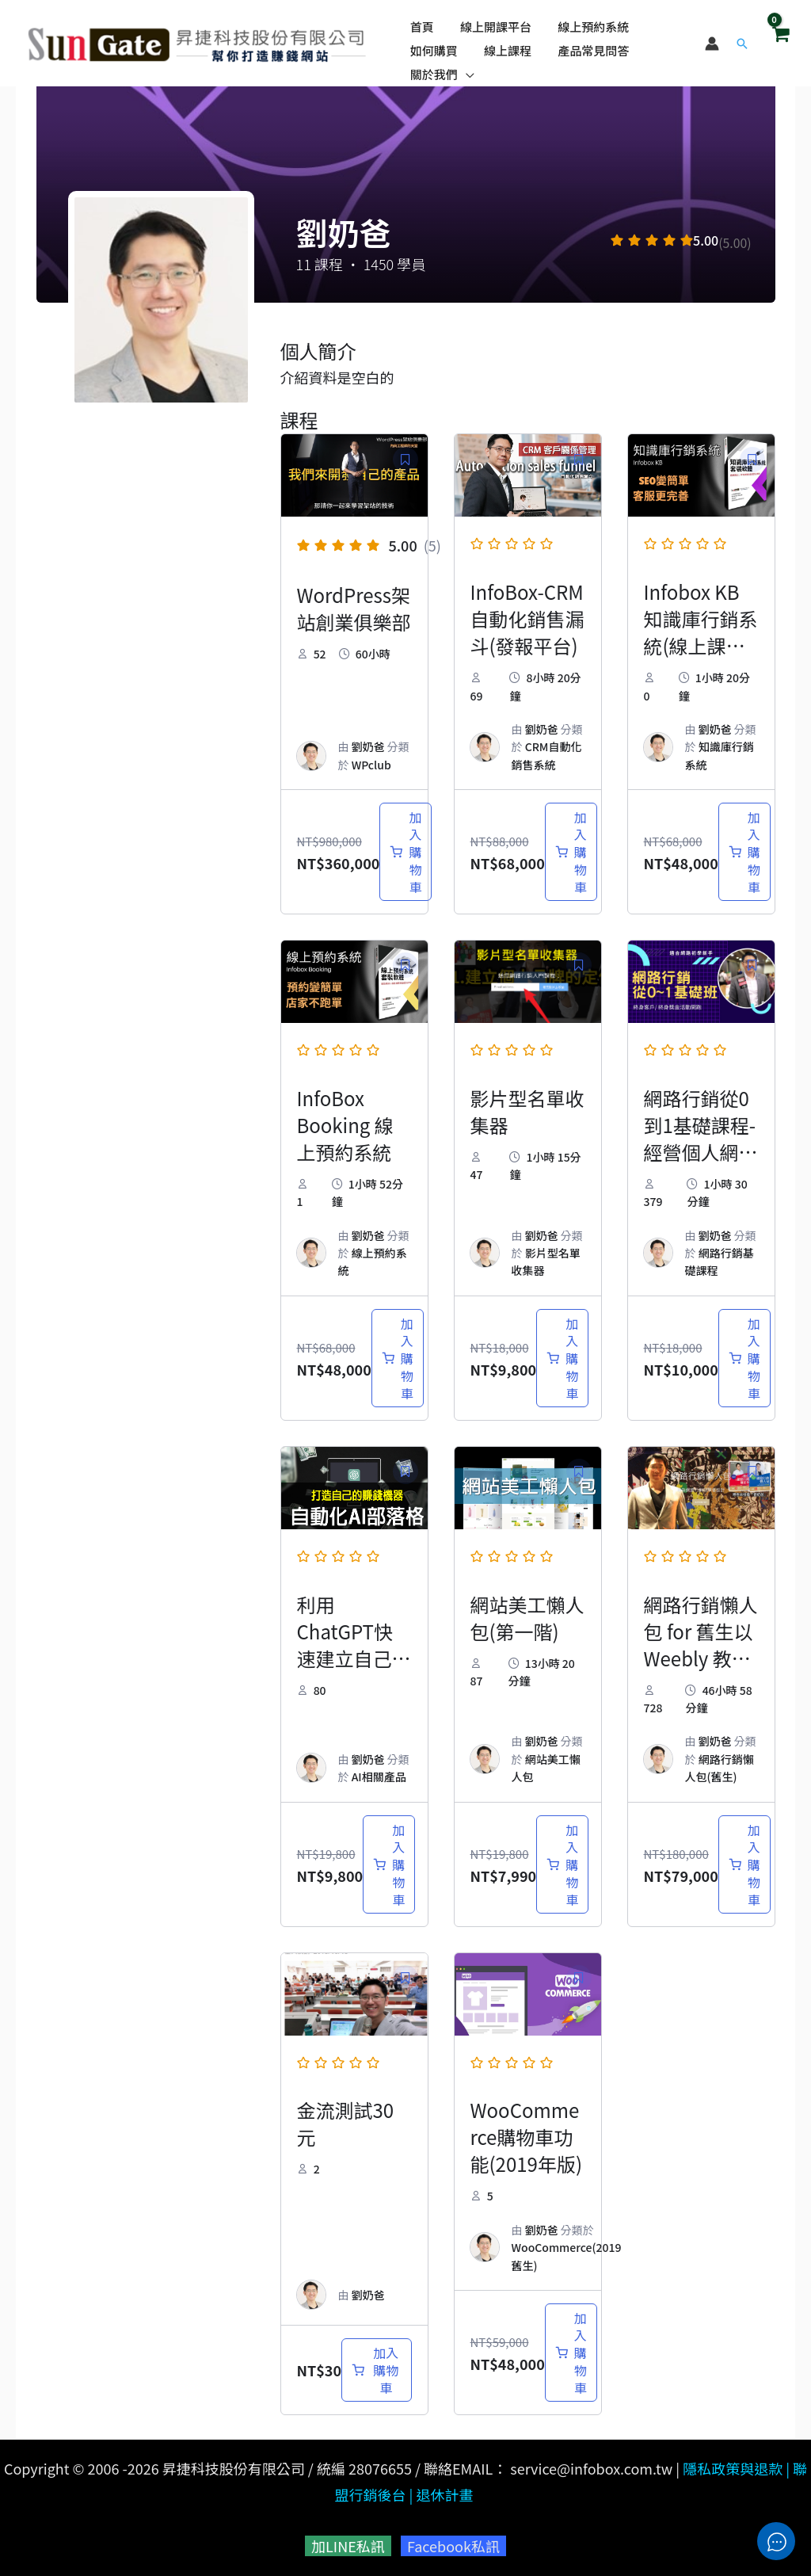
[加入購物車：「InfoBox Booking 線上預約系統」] (397, 1358)
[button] (742, 39)
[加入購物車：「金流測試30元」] (376, 2370)
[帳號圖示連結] (712, 39)
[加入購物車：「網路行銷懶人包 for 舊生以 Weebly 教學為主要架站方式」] (744, 1864)
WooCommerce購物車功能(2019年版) (526, 2136)
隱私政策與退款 (732, 2468)
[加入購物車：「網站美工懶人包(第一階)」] (562, 1864)
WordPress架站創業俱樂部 (354, 608)
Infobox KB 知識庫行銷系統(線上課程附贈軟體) (701, 632)
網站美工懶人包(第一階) (527, 1617)
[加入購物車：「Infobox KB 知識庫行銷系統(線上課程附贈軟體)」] (744, 852)
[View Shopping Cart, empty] (780, 38)
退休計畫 (444, 2494)
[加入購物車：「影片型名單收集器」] (562, 1358)
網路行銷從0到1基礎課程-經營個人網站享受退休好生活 (701, 1151)
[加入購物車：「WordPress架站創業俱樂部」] (405, 852)
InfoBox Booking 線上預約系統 (345, 1125)
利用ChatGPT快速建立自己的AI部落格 (354, 1644)
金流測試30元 (345, 2123)
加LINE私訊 (348, 2546)
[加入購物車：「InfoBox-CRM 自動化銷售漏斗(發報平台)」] (571, 852)
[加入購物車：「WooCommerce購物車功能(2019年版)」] (571, 2352)
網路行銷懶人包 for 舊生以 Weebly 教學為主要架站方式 (701, 1658)
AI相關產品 (379, 1776)
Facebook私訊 (453, 2546)
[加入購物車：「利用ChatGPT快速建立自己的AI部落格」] (389, 1864)
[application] (464, 66)
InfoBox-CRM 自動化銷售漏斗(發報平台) (527, 618)
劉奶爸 (368, 746)
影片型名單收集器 (527, 1111)
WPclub (371, 765)
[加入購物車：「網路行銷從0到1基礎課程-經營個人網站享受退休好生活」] (744, 1358)
